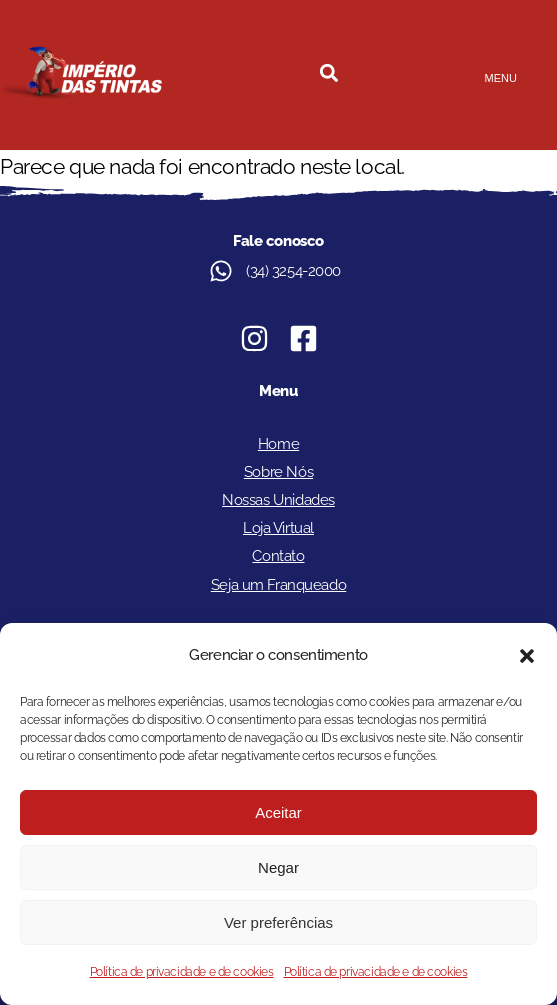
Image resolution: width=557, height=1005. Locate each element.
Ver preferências (278, 922)
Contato (278, 556)
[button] (527, 656)
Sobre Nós (278, 472)
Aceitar (278, 812)
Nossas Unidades (278, 500)
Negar (278, 867)
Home (278, 444)
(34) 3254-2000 (293, 271)
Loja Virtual (278, 528)
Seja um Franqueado (278, 585)
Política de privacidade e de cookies (182, 972)
